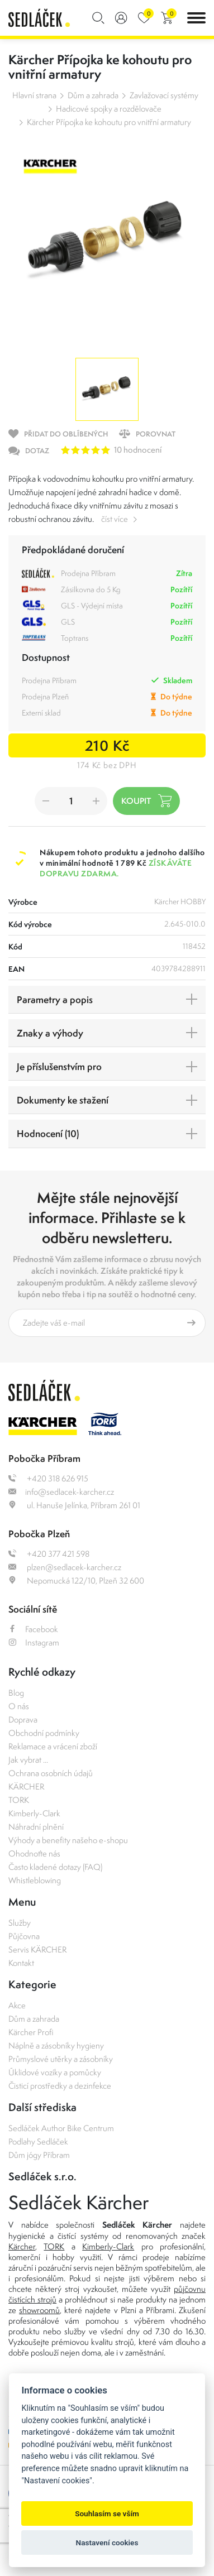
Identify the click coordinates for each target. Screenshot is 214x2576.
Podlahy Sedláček (38, 2141)
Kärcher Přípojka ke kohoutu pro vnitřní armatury (109, 122)
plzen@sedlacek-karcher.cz (64, 1567)
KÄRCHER (26, 1786)
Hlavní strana (34, 95)
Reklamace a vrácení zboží (52, 1746)
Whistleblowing (34, 1880)
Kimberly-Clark (34, 1813)
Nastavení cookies (107, 2542)
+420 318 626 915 (48, 1478)
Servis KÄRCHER (37, 1949)
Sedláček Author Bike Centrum (61, 2128)
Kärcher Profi (31, 2032)
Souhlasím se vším (107, 2513)
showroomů (39, 2310)
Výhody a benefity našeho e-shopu (68, 1840)
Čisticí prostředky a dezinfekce (59, 2085)
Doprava (22, 1719)
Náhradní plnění (36, 1826)
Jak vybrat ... (28, 1759)
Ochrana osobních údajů (50, 1773)
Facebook (33, 1629)
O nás (18, 1706)
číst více (114, 519)
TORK (18, 1800)
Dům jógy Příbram (39, 2155)
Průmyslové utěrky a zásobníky (60, 2059)
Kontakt (21, 1963)
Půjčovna (24, 1936)
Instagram (33, 1642)
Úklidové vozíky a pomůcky (54, 2072)
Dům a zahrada (93, 95)
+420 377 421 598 (48, 1553)
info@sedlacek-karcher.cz (61, 1491)
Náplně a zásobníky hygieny (56, 2045)
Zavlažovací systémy (164, 95)
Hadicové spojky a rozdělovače (108, 108)
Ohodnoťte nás (34, 1853)
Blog (16, 1692)
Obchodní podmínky (43, 1733)
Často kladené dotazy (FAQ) (55, 1867)
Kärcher (21, 2246)
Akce (17, 2005)
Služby (19, 1922)
